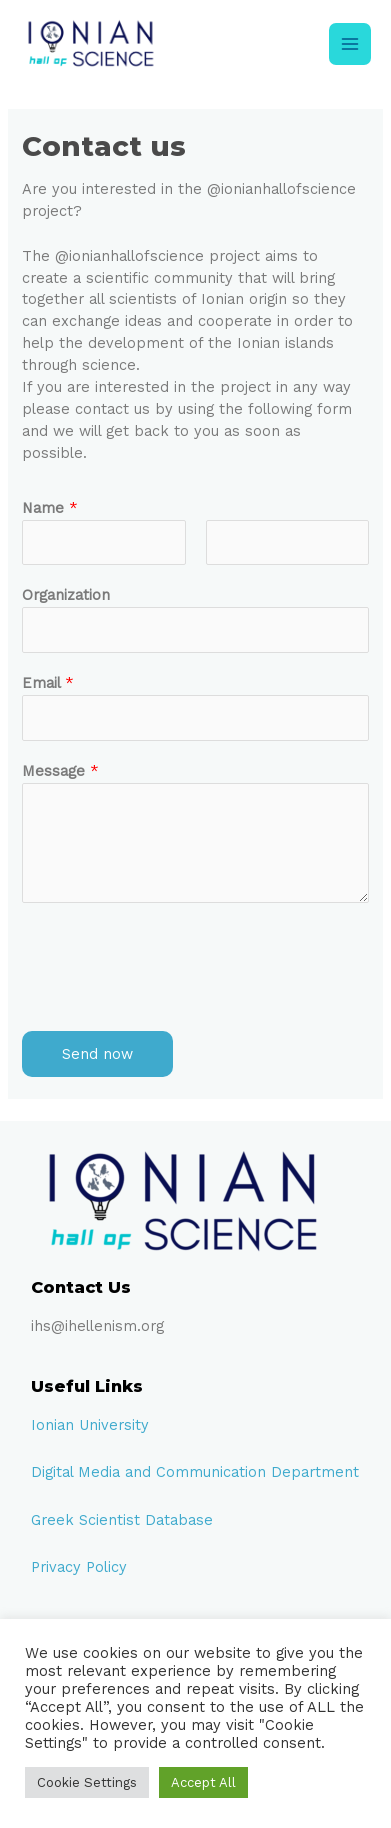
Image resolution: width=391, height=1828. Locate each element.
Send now (97, 1054)
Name (50, 508)
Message (60, 771)
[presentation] (174, 962)
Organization (66, 595)
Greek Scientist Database (122, 1520)
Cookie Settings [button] (87, 1782)
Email (48, 683)
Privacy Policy (79, 1567)
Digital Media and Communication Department (195, 1472)
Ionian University (90, 1425)
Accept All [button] (203, 1782)
